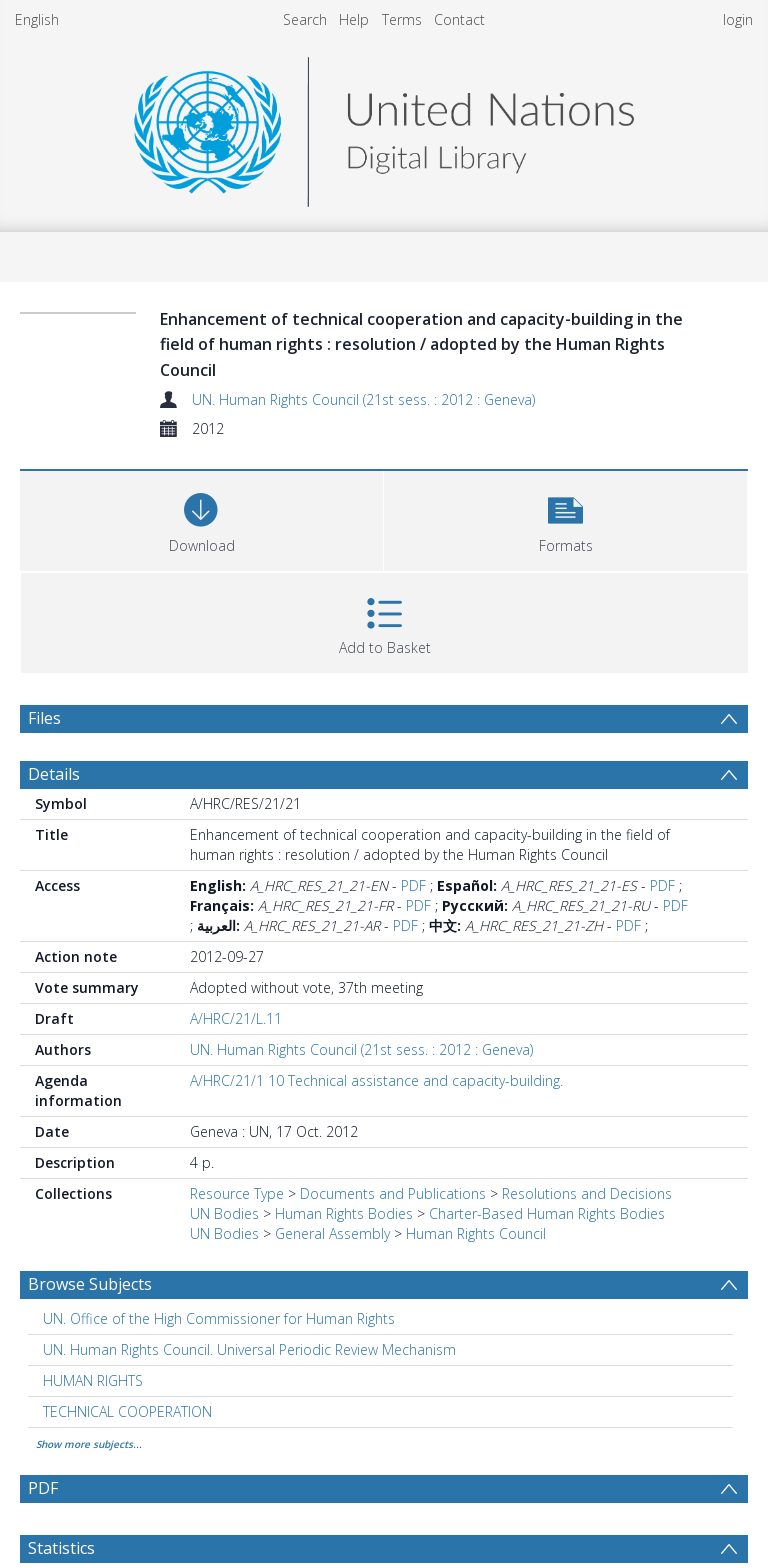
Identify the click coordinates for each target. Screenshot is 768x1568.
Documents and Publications (393, 1193)
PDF (413, 885)
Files (44, 718)
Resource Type (237, 1193)
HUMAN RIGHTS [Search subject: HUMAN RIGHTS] (93, 1380)
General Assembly (332, 1233)
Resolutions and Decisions (587, 1193)
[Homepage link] (384, 126)
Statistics (61, 1548)
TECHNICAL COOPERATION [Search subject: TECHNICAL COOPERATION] (127, 1411)
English (37, 19)
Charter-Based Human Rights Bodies (547, 1213)
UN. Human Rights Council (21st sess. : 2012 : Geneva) (363, 399)
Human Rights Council (476, 1233)
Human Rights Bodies (344, 1213)
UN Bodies (224, 1213)
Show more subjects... (89, 1444)
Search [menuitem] (305, 19)
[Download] (201, 518)
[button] (565, 518)
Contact (459, 19)
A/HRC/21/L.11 (236, 1018)
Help (354, 19)
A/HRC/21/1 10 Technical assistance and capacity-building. (376, 1080)
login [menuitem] (738, 19)
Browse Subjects (90, 1284)
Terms (402, 19)
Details (54, 774)
